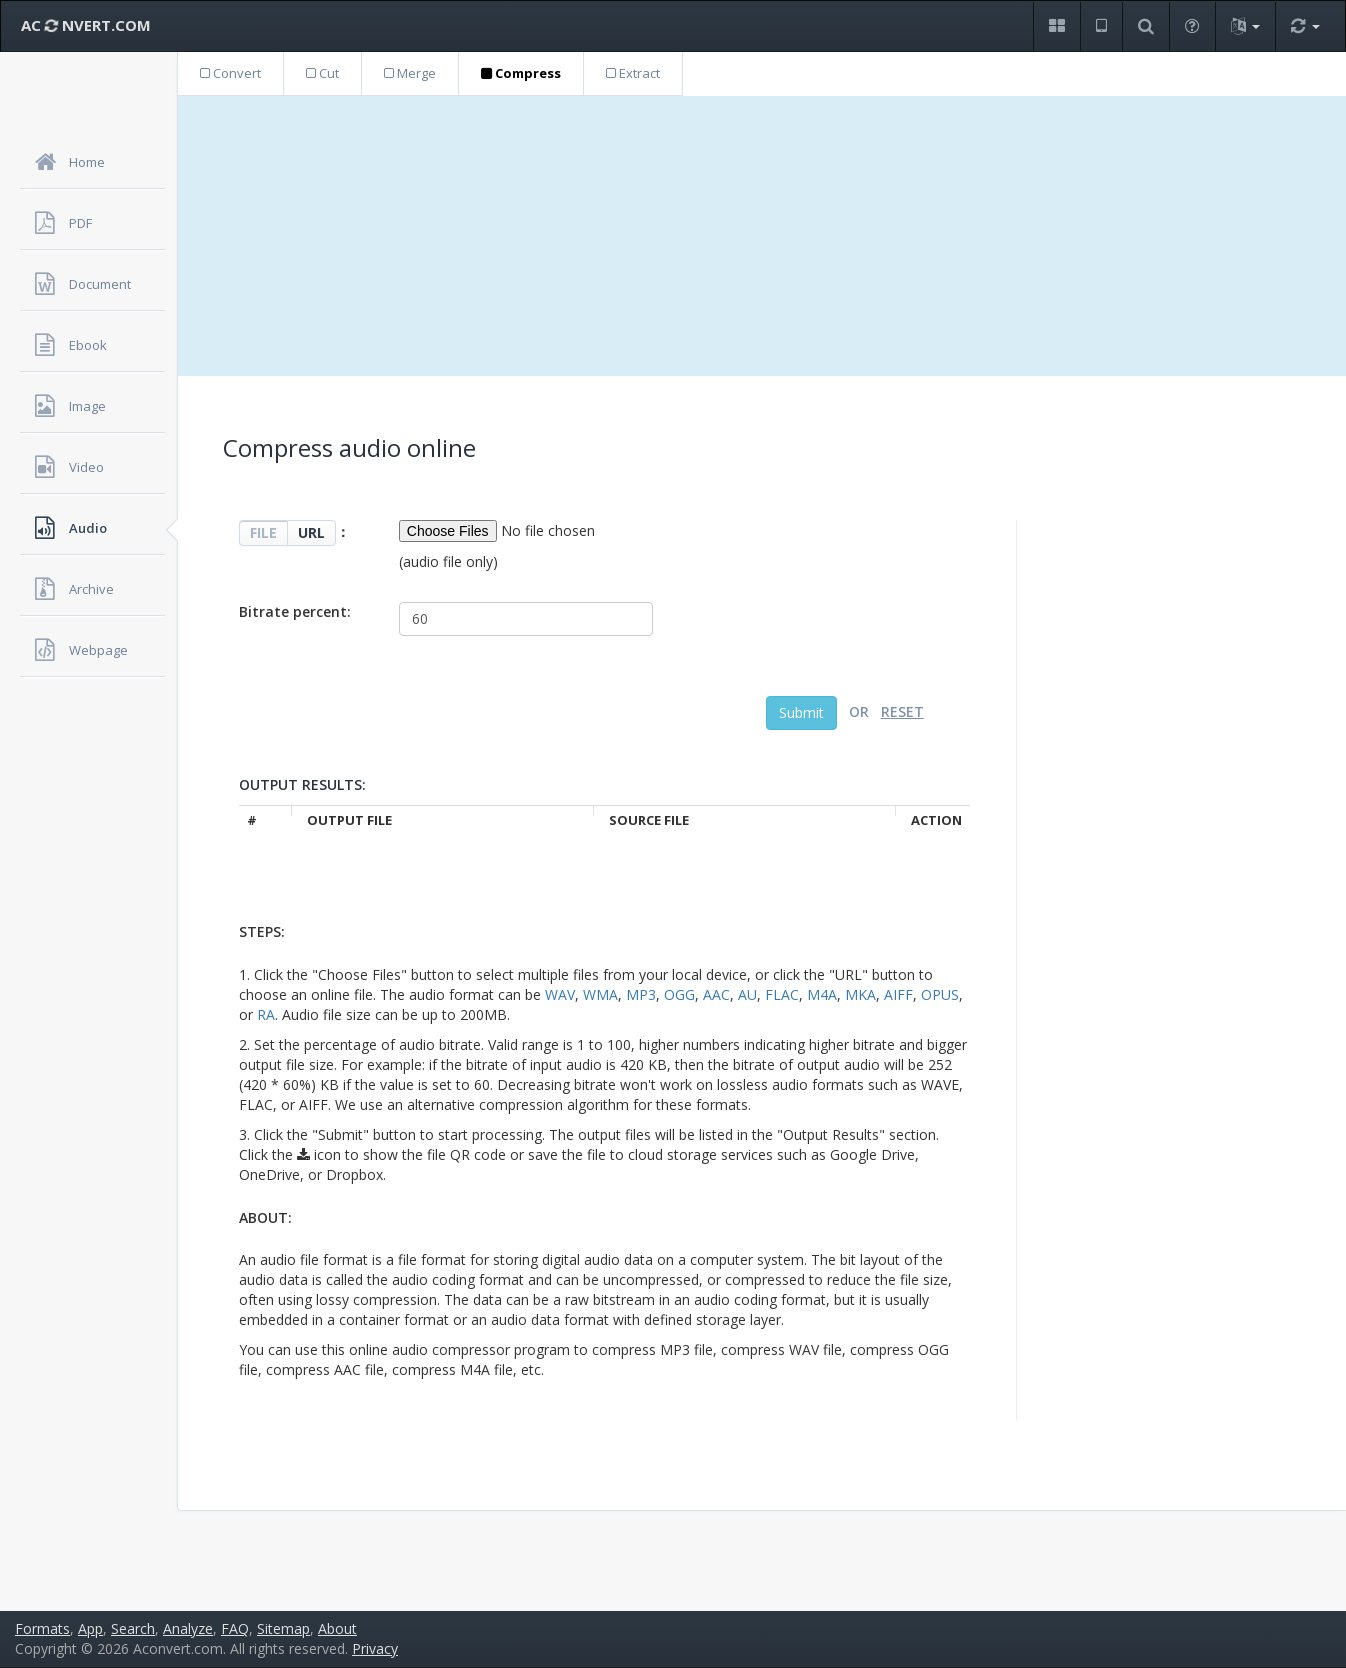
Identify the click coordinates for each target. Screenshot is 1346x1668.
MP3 (641, 994)
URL (311, 532)
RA (266, 1014)
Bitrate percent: (295, 611)
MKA (860, 994)
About (337, 1628)
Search (133, 1628)
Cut (322, 73)
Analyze (188, 1628)
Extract (633, 73)
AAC (716, 994)
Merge (410, 73)
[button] (1056, 26)
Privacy (375, 1648)
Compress (521, 73)
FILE (263, 532)
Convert (230, 73)
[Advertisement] (762, 236)
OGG (679, 994)
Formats (42, 1628)
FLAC (782, 994)
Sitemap (283, 1628)
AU (747, 994)
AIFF (898, 994)
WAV (560, 994)
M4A (822, 994)
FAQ (235, 1628)
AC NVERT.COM (86, 25)
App (90, 1628)
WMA (600, 994)
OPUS (940, 994)
